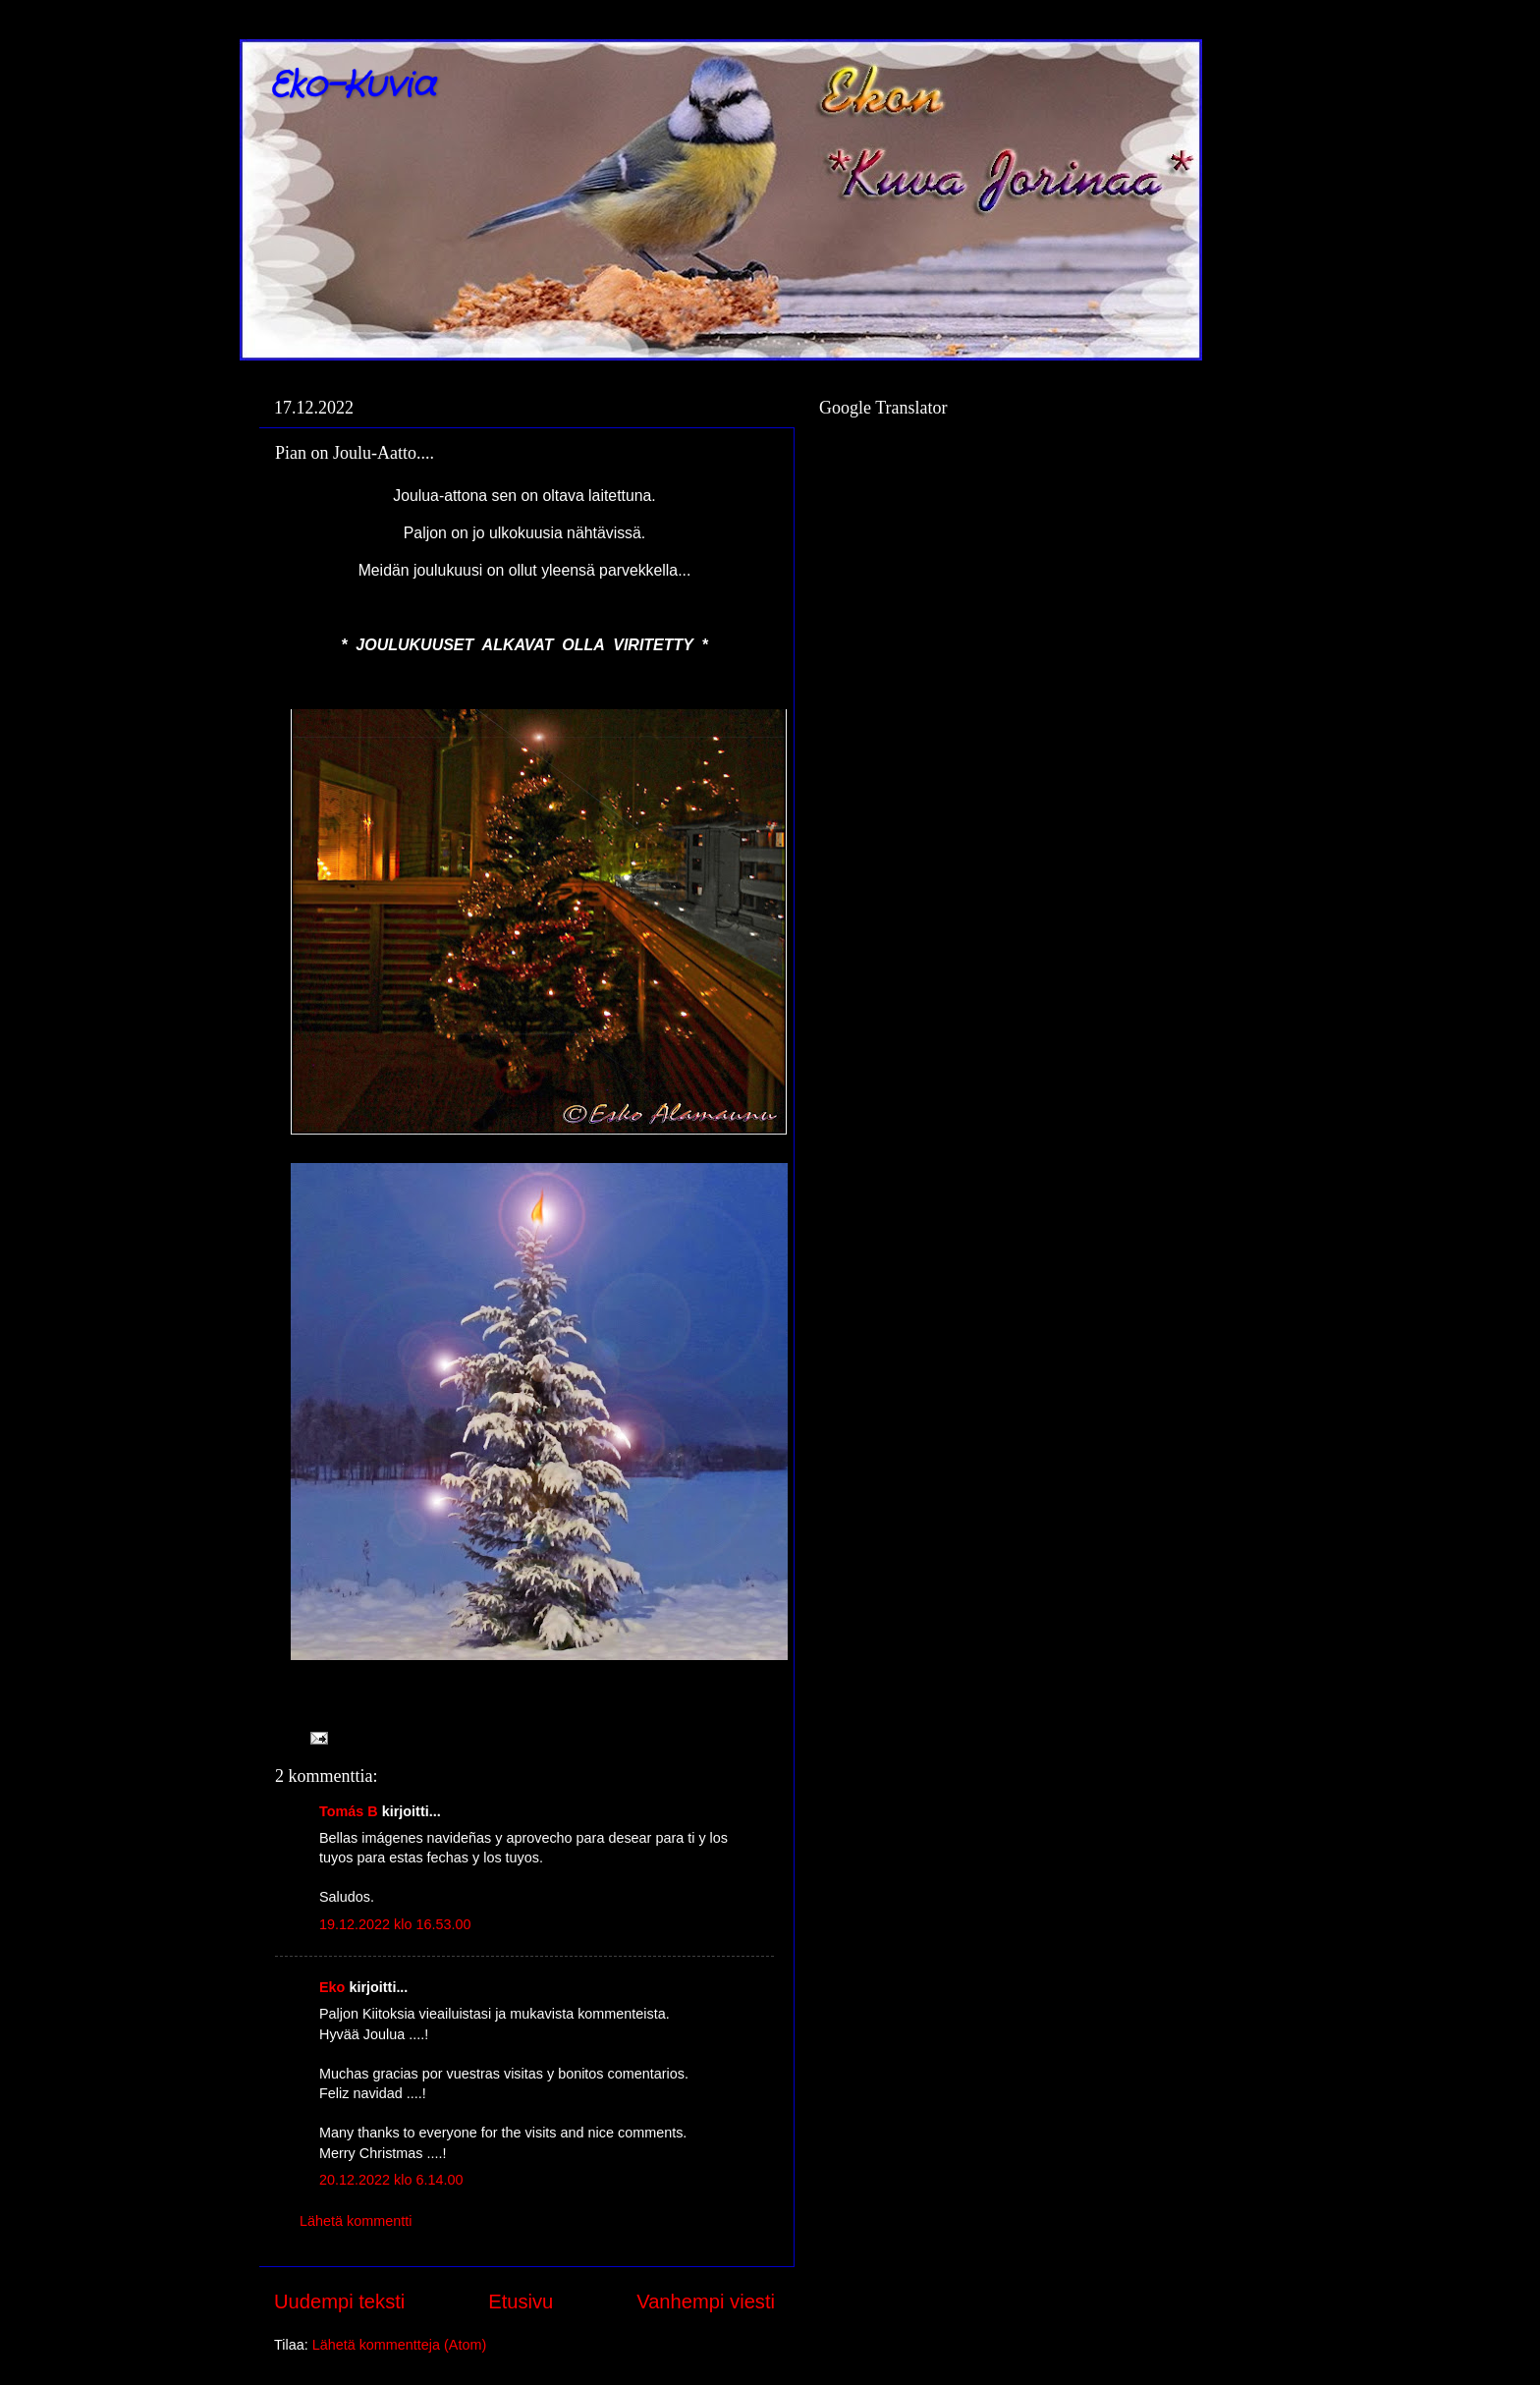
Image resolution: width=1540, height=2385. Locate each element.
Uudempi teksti (339, 2301)
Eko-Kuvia (352, 86)
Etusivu (520, 2301)
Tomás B (348, 1811)
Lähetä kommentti (356, 2221)
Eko (332, 1987)
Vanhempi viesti (705, 2301)
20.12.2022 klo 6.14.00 (391, 2180)
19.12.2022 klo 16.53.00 (394, 1924)
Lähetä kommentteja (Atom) (399, 2345)
